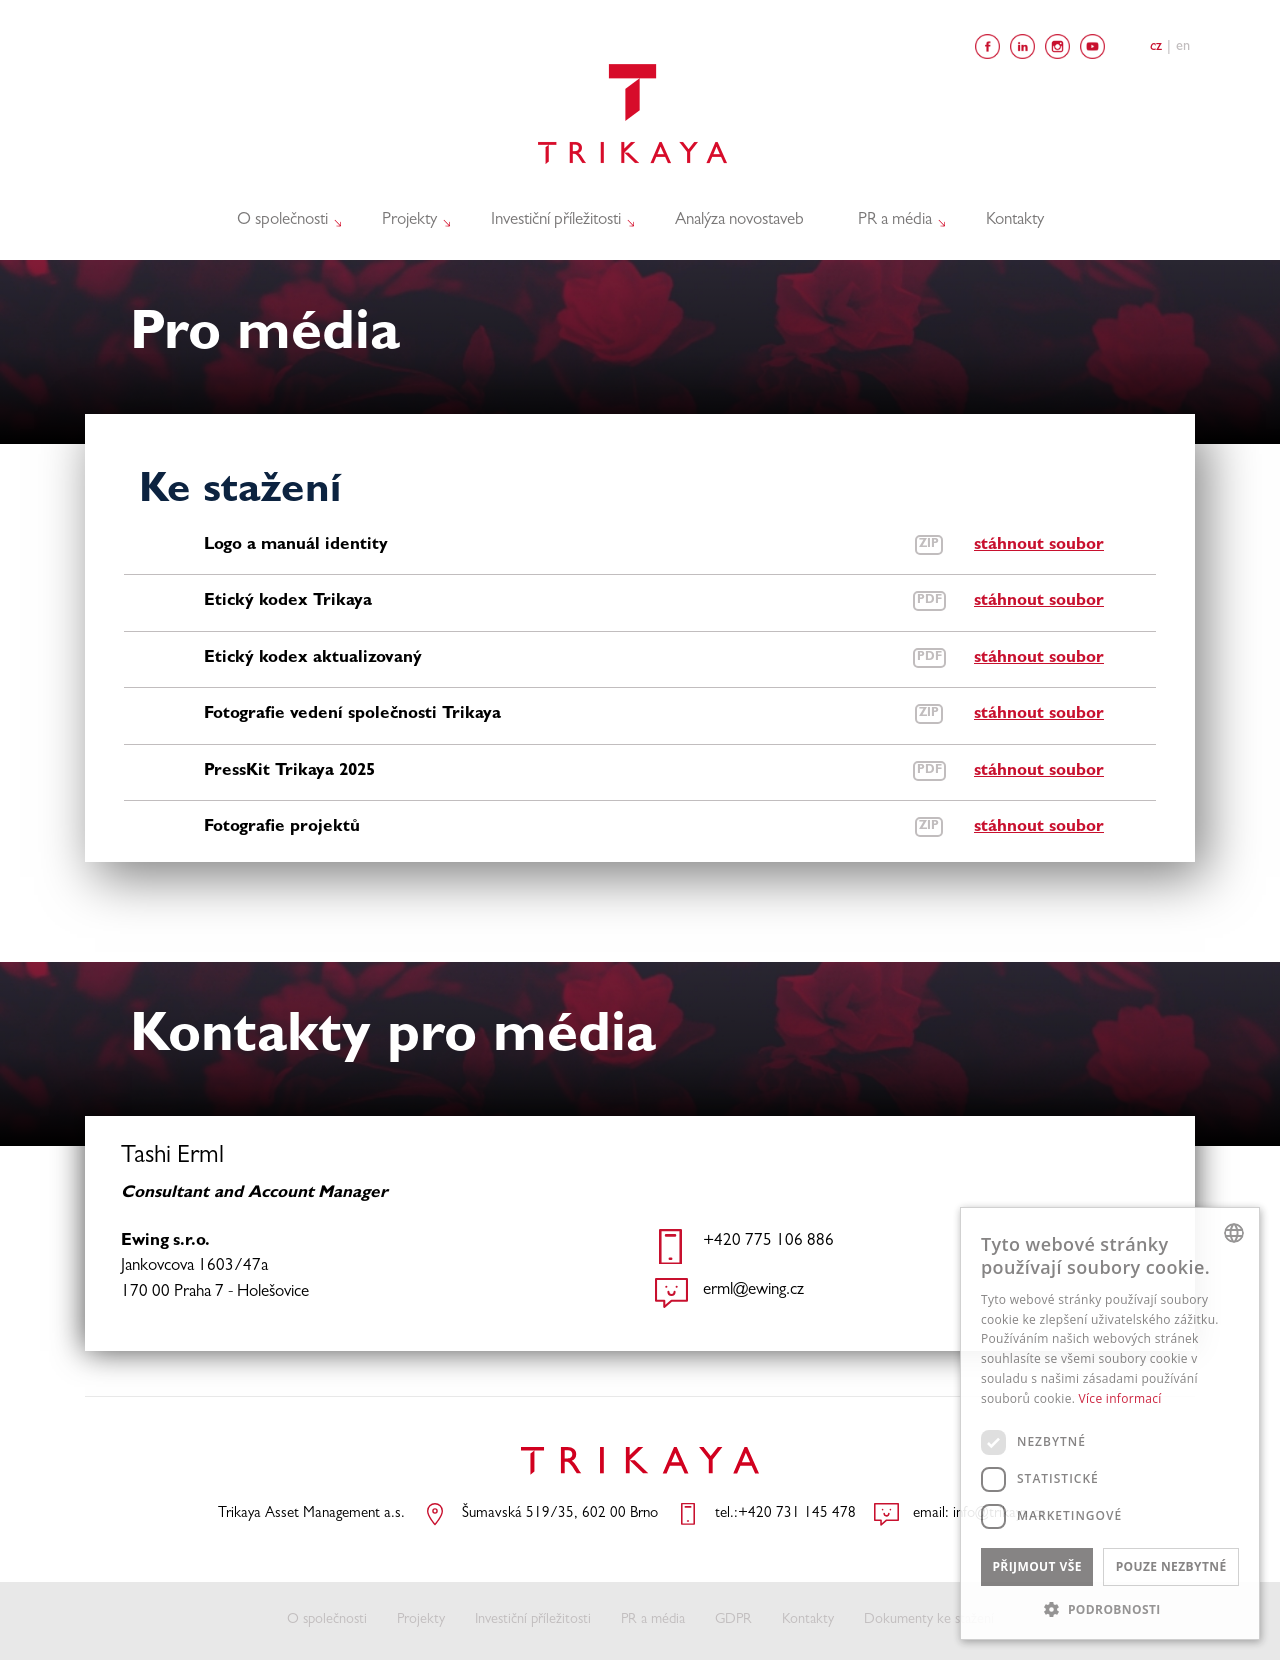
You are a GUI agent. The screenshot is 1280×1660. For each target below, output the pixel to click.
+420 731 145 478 (797, 1514)
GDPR (733, 1620)
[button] (1110, 1609)
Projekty (412, 220)
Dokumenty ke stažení (929, 1620)
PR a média (897, 220)
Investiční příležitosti (558, 220)
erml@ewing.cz (753, 1290)
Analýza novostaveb (739, 220)
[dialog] (1110, 1423)
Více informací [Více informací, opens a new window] (1120, 1398)
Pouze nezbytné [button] (1171, 1566)
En (1183, 47)
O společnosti (285, 220)
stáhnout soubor (1039, 545)
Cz (1156, 47)
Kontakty (1015, 220)
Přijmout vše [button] (1036, 1566)
